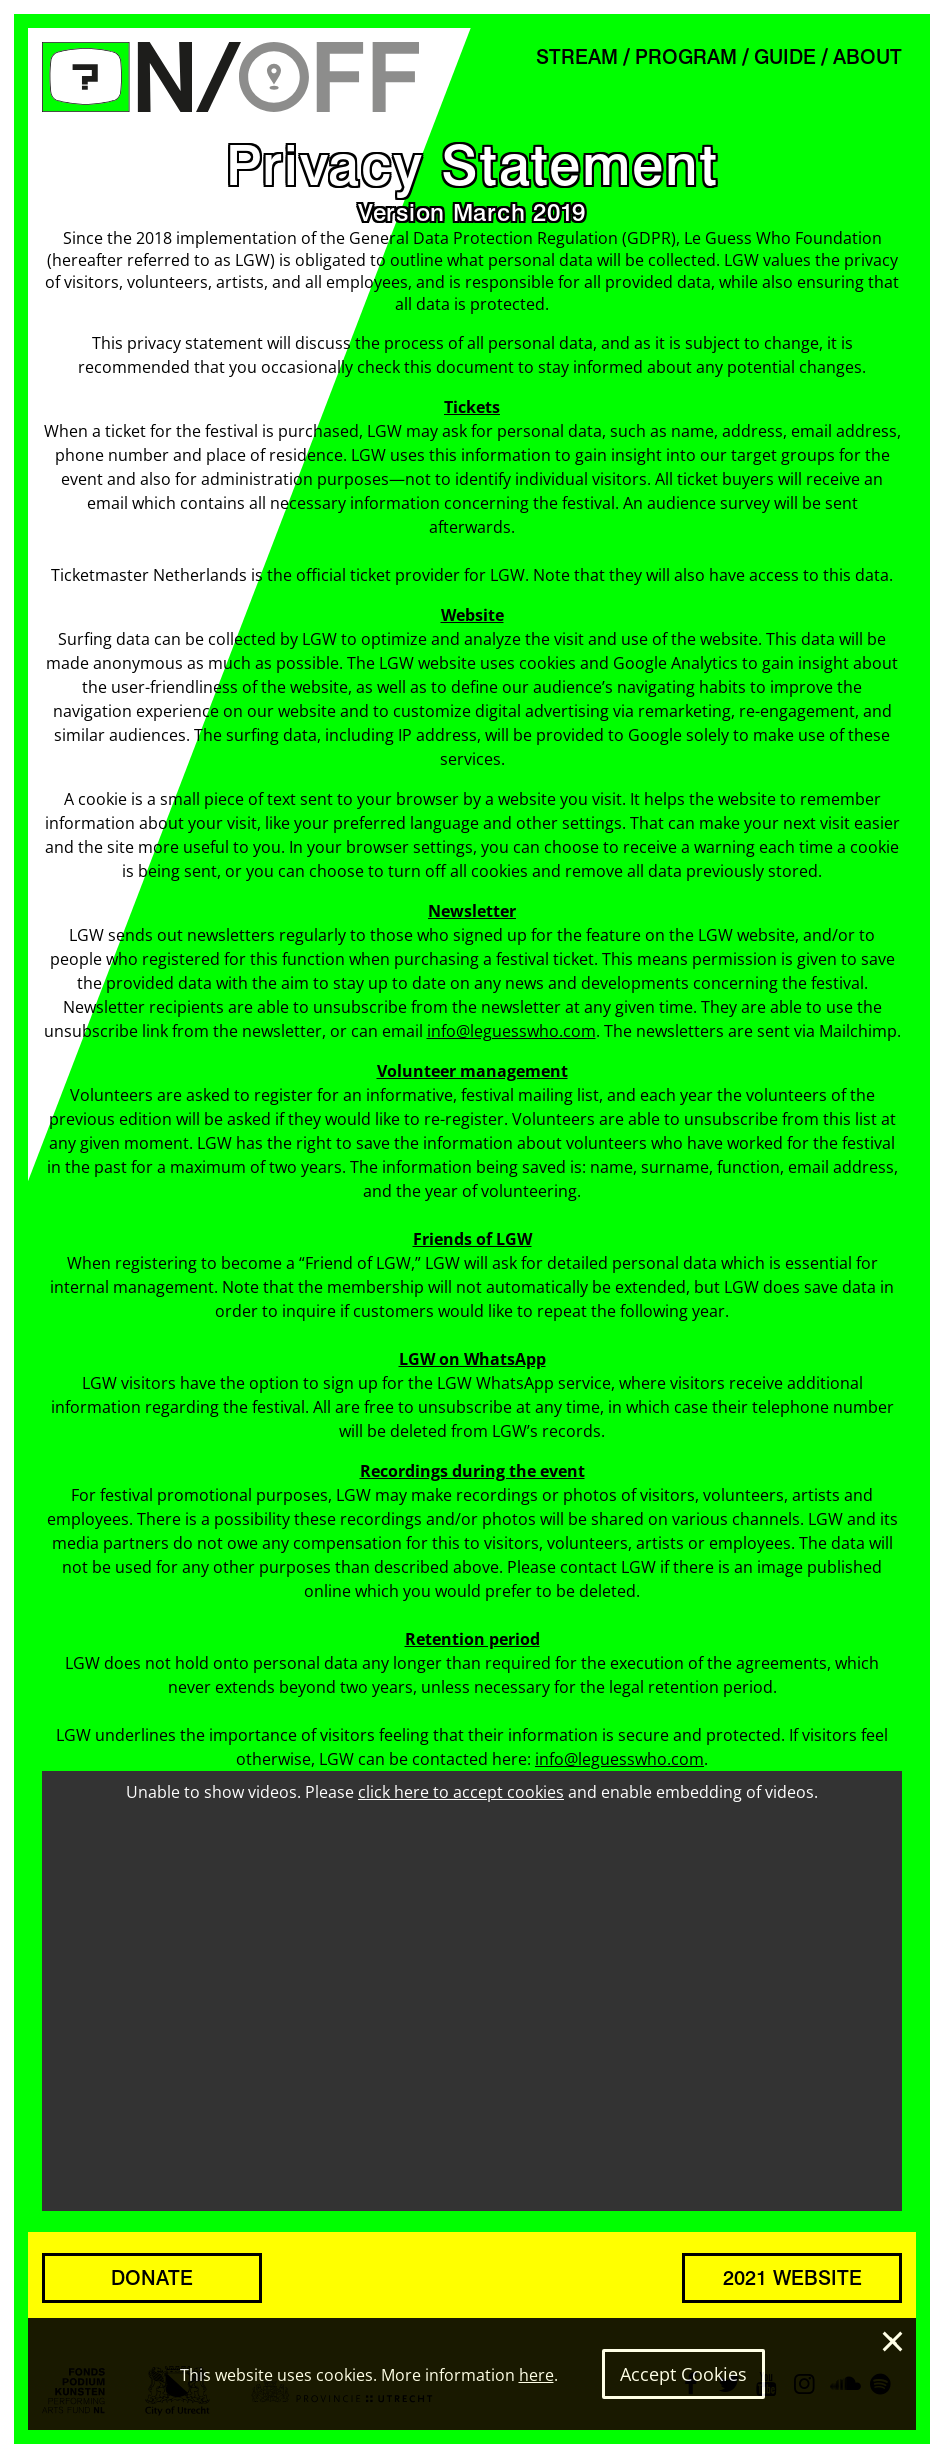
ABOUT (867, 57)
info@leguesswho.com (511, 1031)
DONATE (152, 2278)
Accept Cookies (683, 2374)
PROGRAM (686, 57)
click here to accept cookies (461, 1792)
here (536, 2375)
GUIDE (785, 57)
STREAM (577, 57)
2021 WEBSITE (792, 2278)
